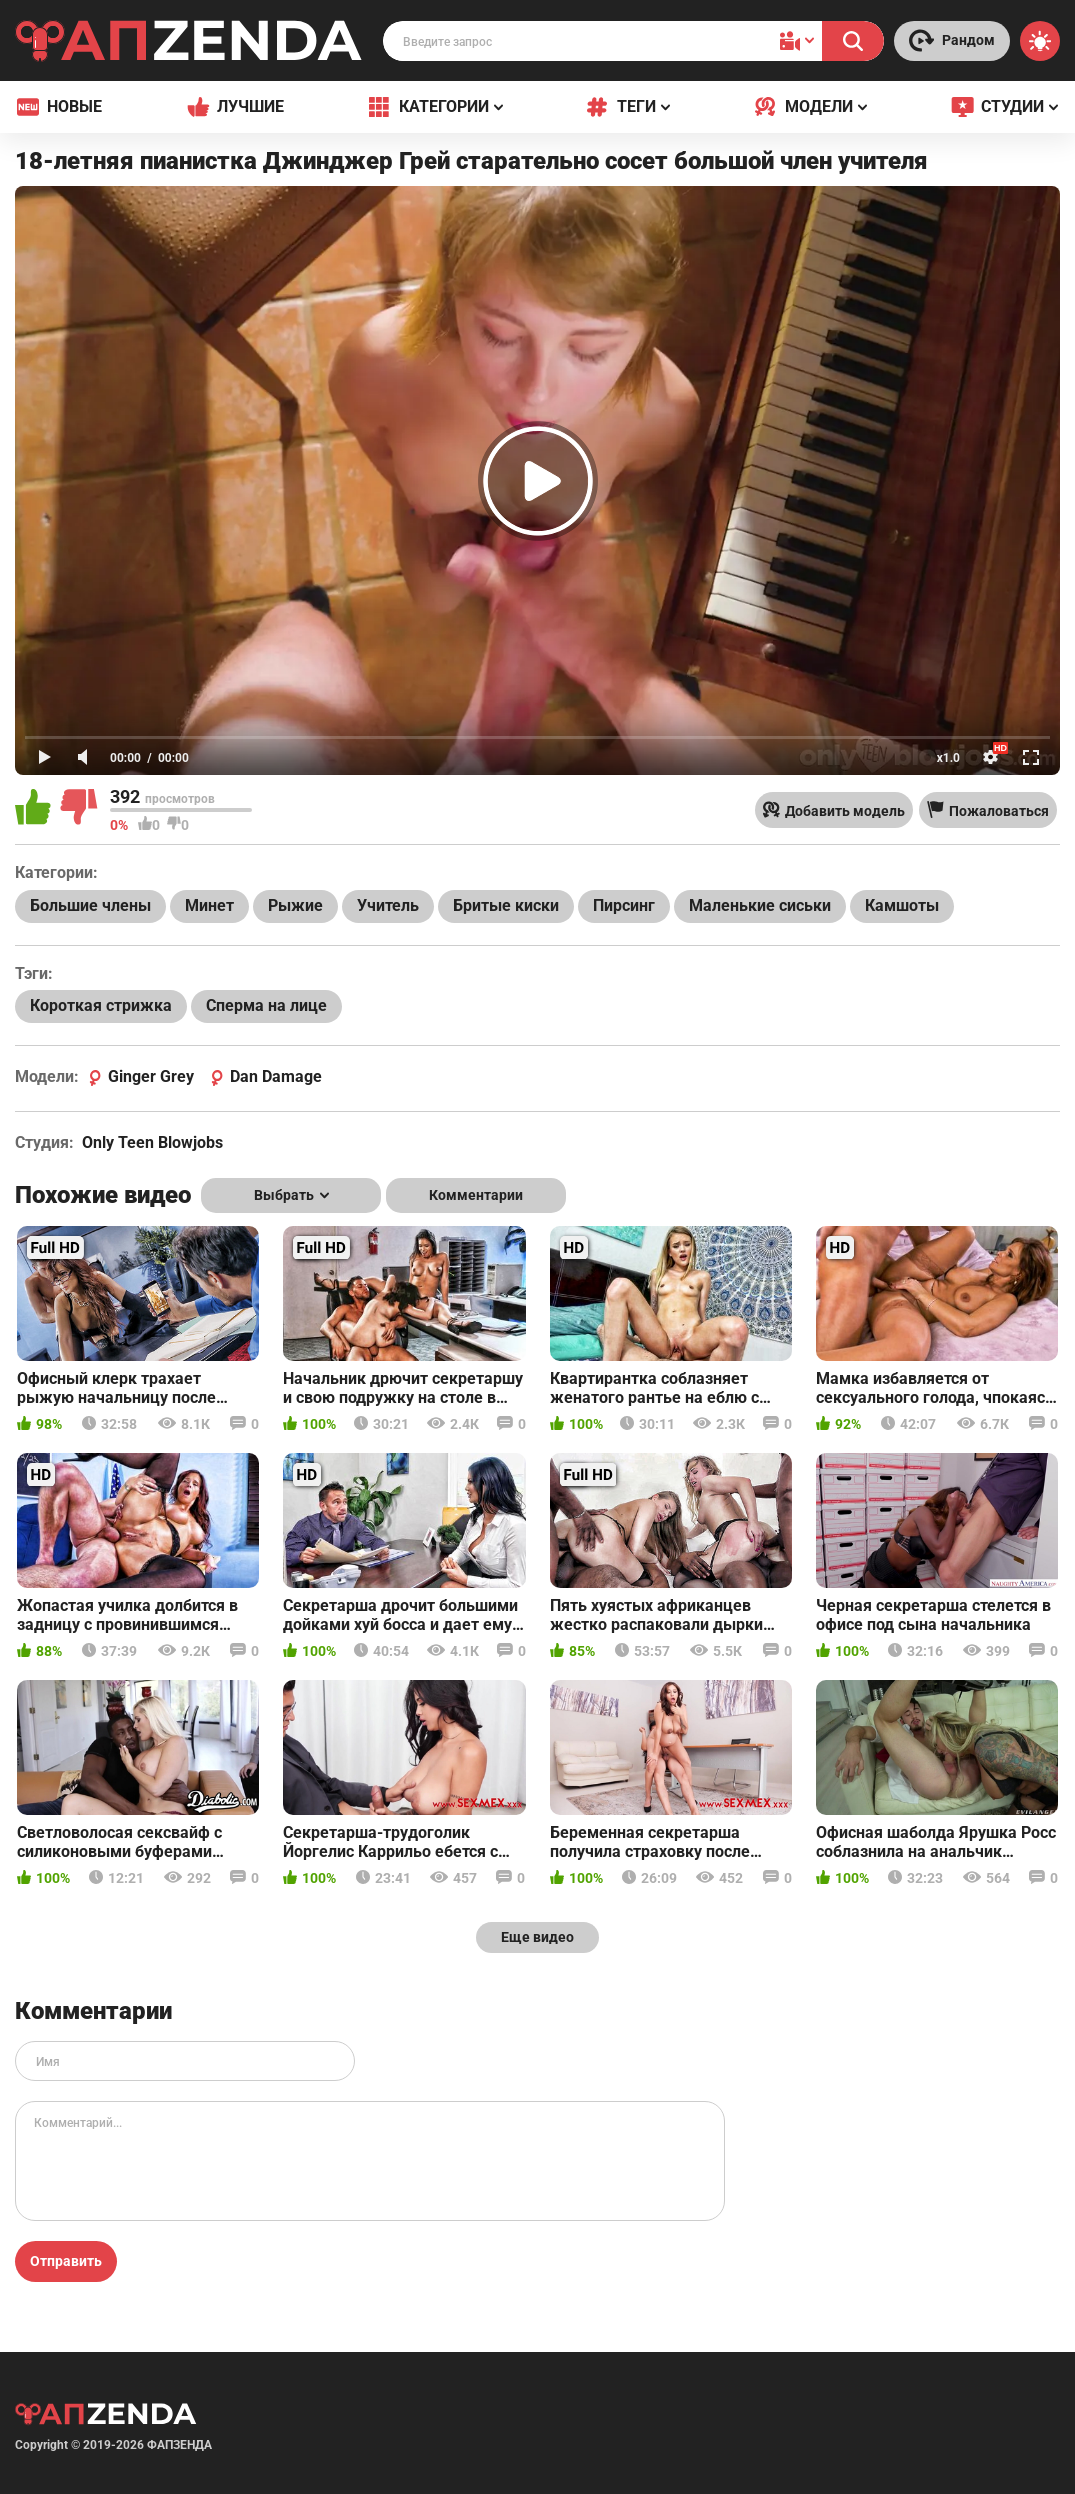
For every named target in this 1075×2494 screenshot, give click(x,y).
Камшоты (902, 905)
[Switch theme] (1040, 41)
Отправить (66, 2261)
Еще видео (537, 1937)
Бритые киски (506, 905)
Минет (209, 905)
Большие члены (90, 905)
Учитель (388, 905)
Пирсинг (624, 905)
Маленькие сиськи (760, 905)
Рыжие (295, 905)
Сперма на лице (266, 1005)
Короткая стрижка (101, 1005)
